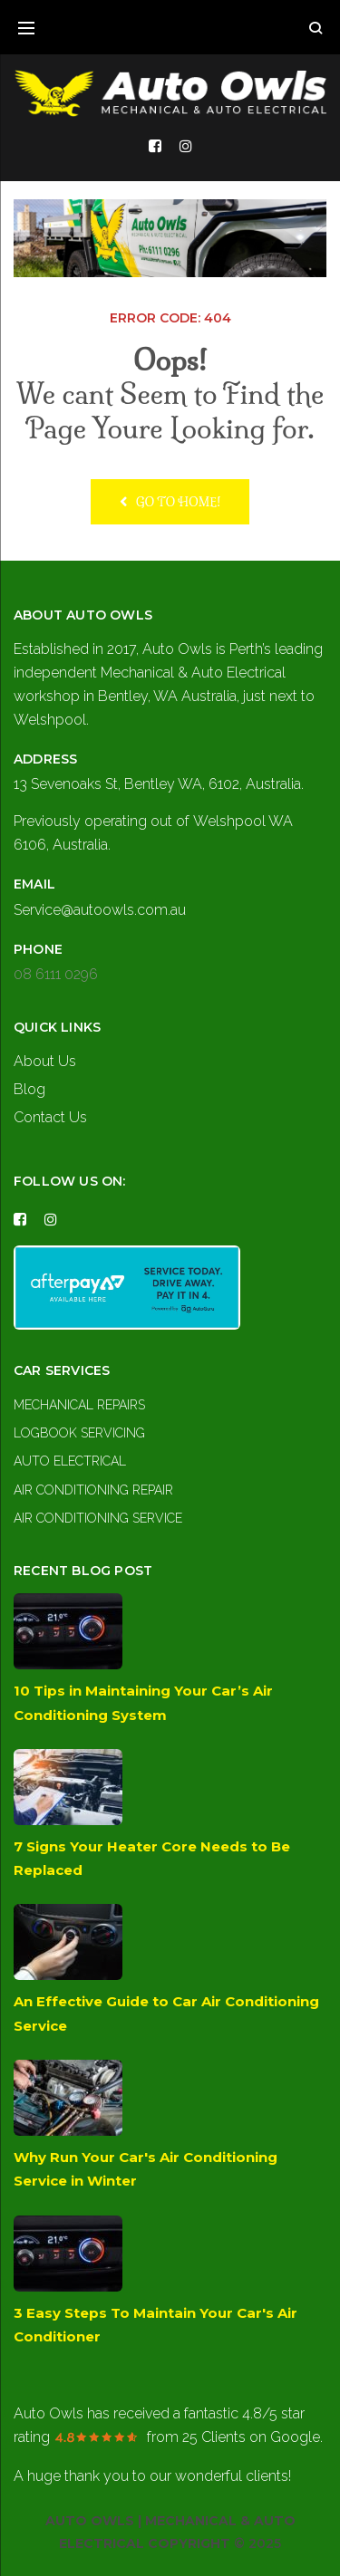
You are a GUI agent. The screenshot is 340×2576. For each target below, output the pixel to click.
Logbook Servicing (79, 1433)
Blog (29, 1089)
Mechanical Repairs (79, 1405)
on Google (251, 2437)
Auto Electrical (70, 1461)
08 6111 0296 (56, 974)
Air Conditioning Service (98, 1518)
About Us (45, 1061)
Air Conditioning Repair (93, 1490)
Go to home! (170, 501)
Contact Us (50, 1117)
